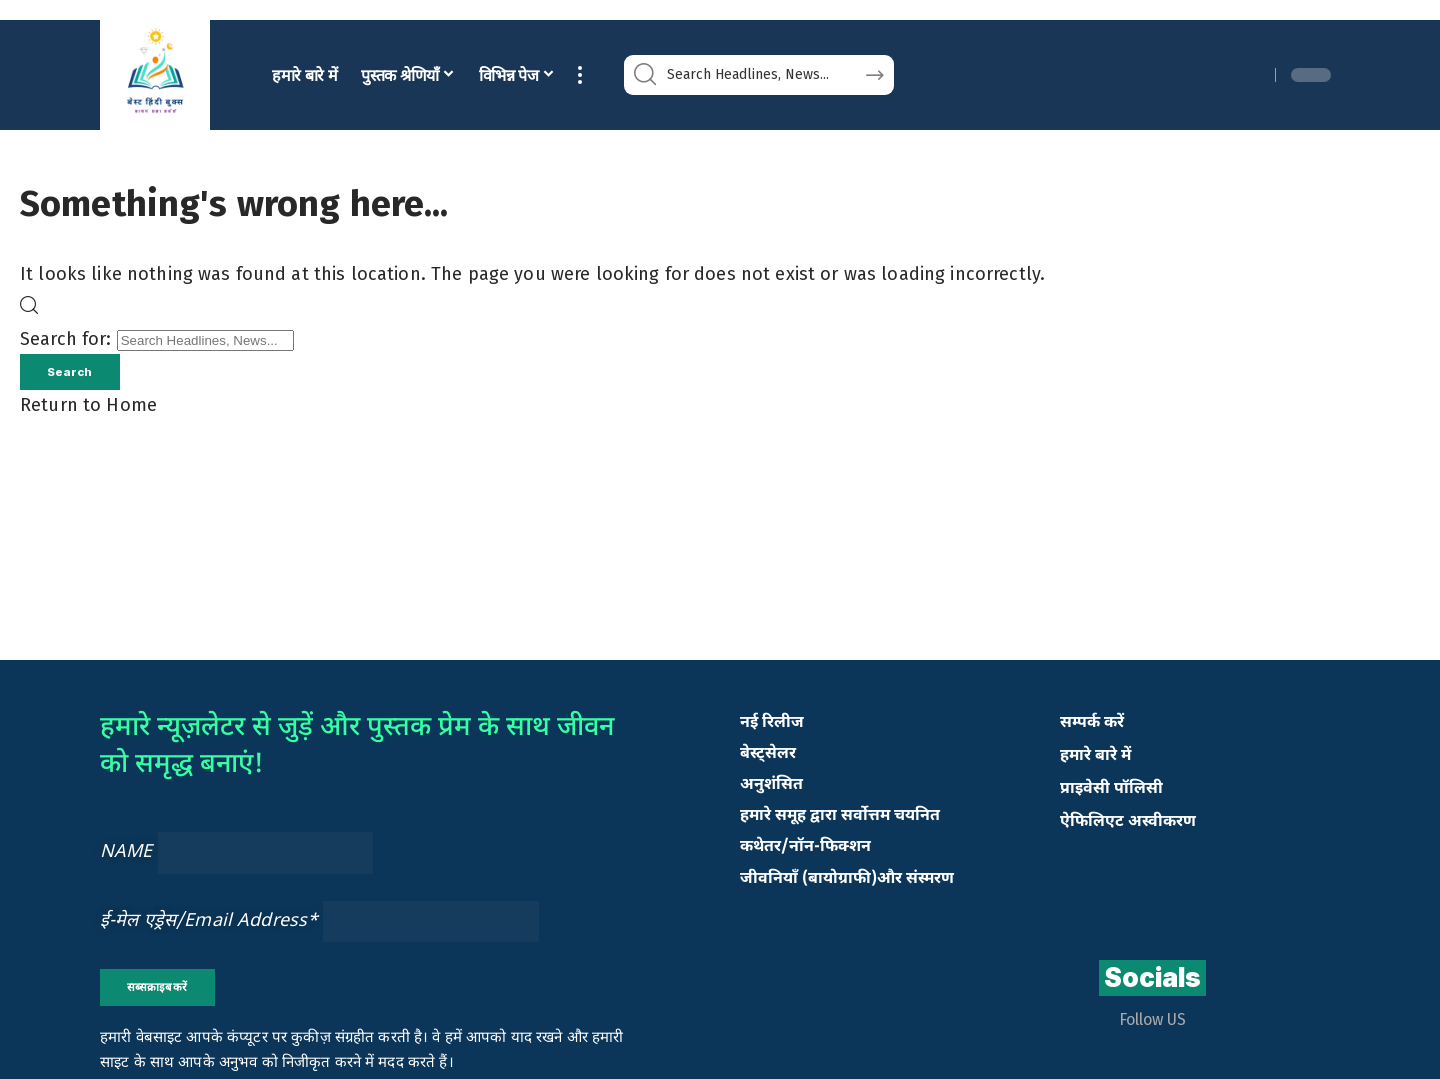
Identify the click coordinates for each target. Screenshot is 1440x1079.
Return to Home (88, 409)
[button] (580, 75)
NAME (126, 855)
